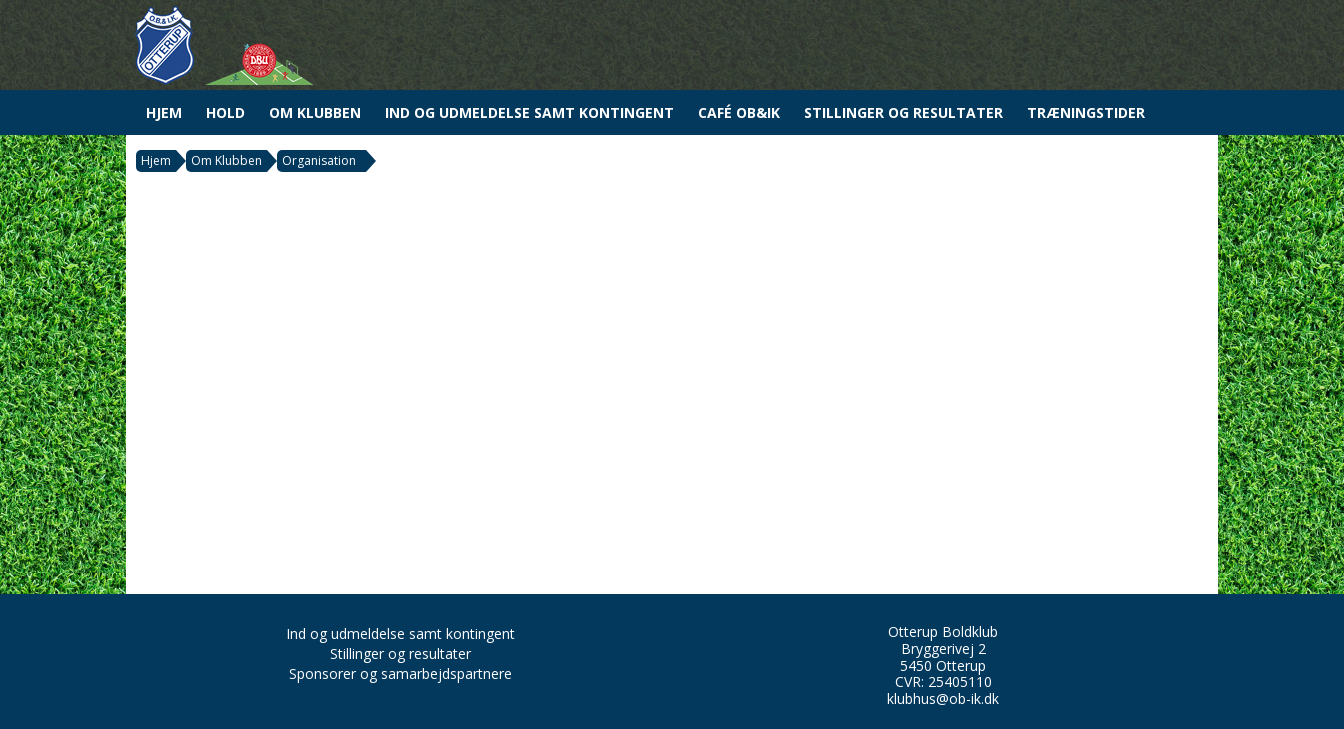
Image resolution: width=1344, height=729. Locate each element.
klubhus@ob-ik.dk (943, 698)
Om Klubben (315, 112)
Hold (225, 112)
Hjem (164, 112)
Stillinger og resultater (903, 112)
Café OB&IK (739, 112)
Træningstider (1086, 112)
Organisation (319, 160)
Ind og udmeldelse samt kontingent (529, 112)
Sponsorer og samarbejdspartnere (400, 673)
